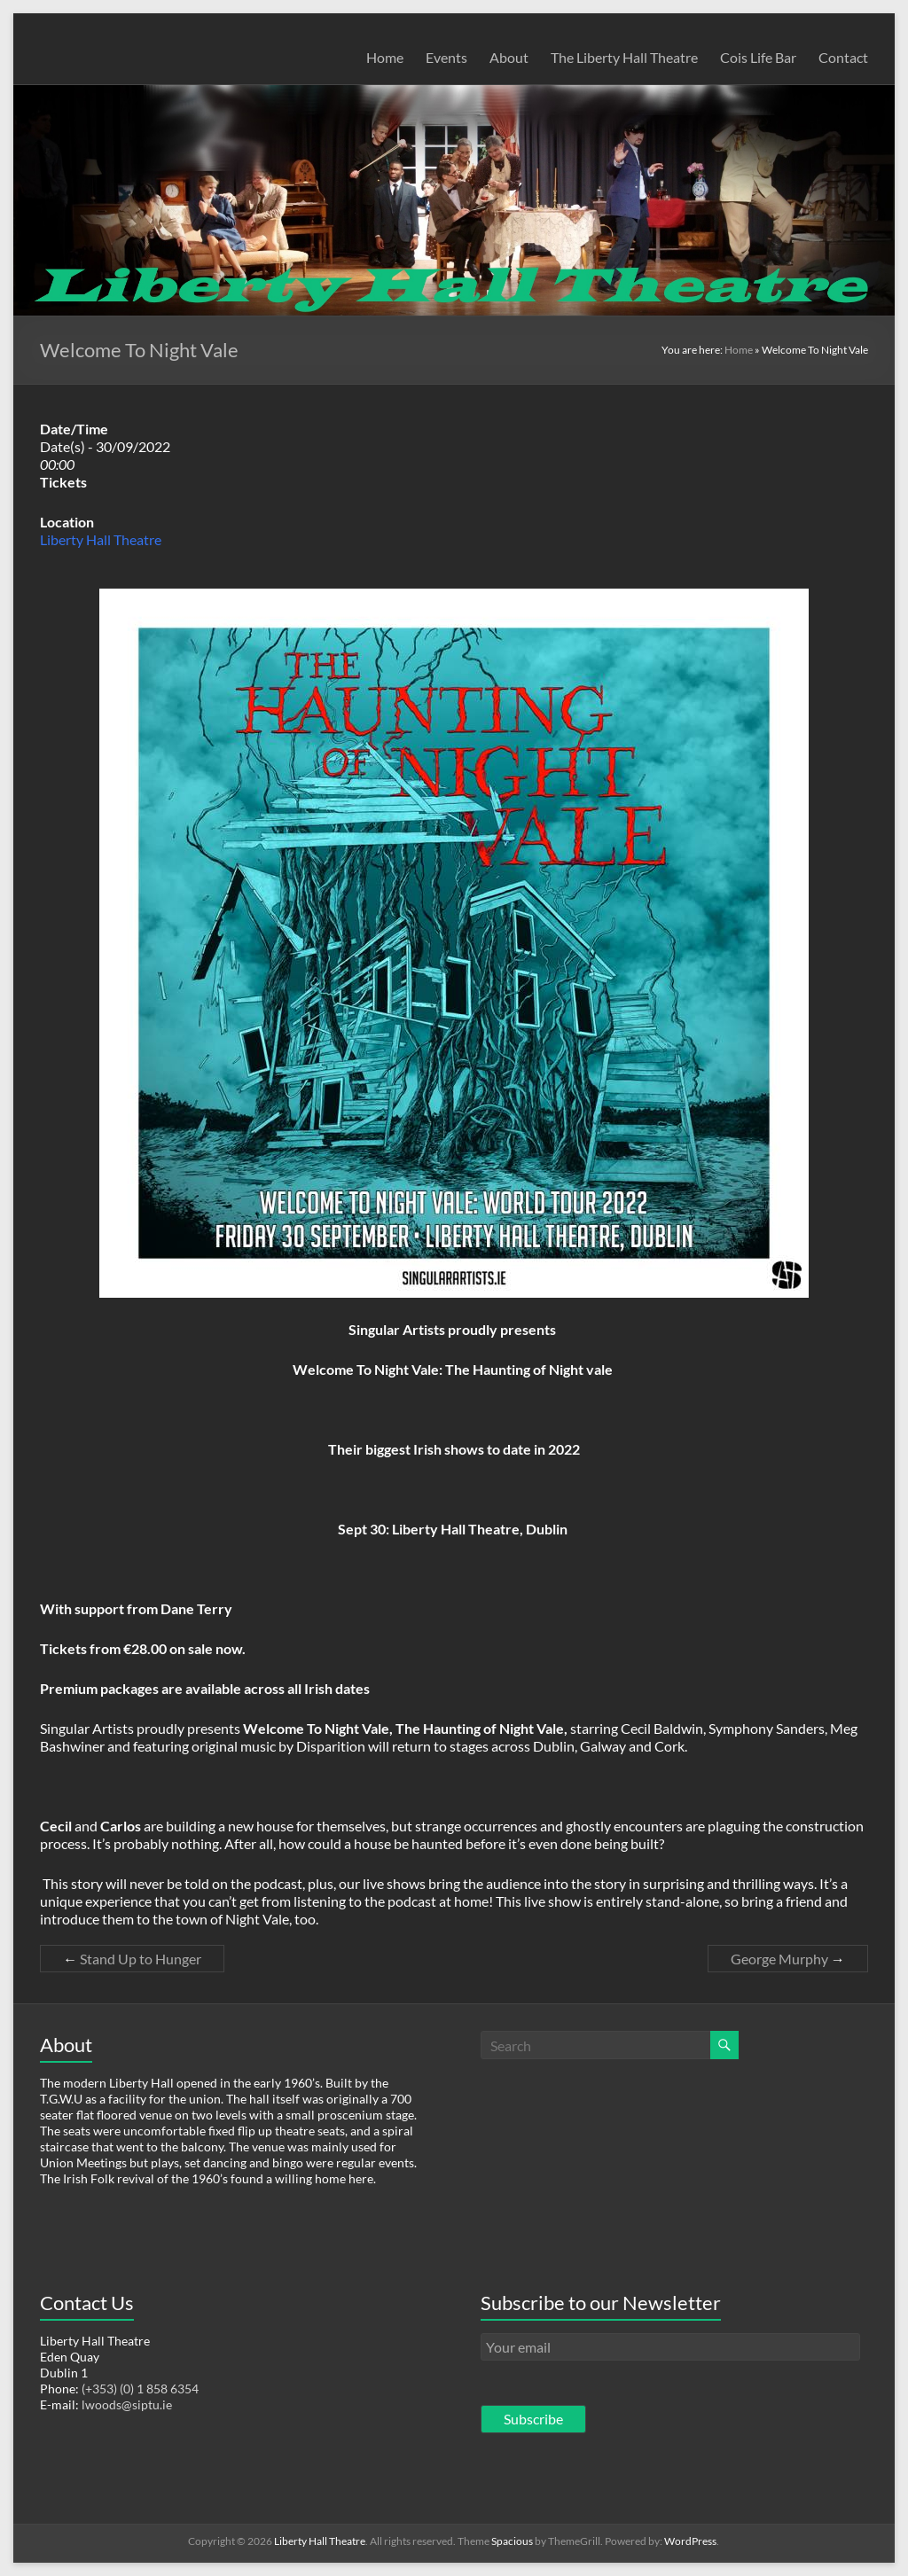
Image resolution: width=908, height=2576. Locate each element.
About (508, 57)
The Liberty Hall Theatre (624, 57)
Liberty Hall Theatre (100, 539)
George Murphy (788, 1958)
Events (446, 57)
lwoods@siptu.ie (127, 2404)
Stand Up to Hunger (132, 1958)
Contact (843, 57)
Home (384, 57)
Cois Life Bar (758, 57)
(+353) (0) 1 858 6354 (140, 2388)
